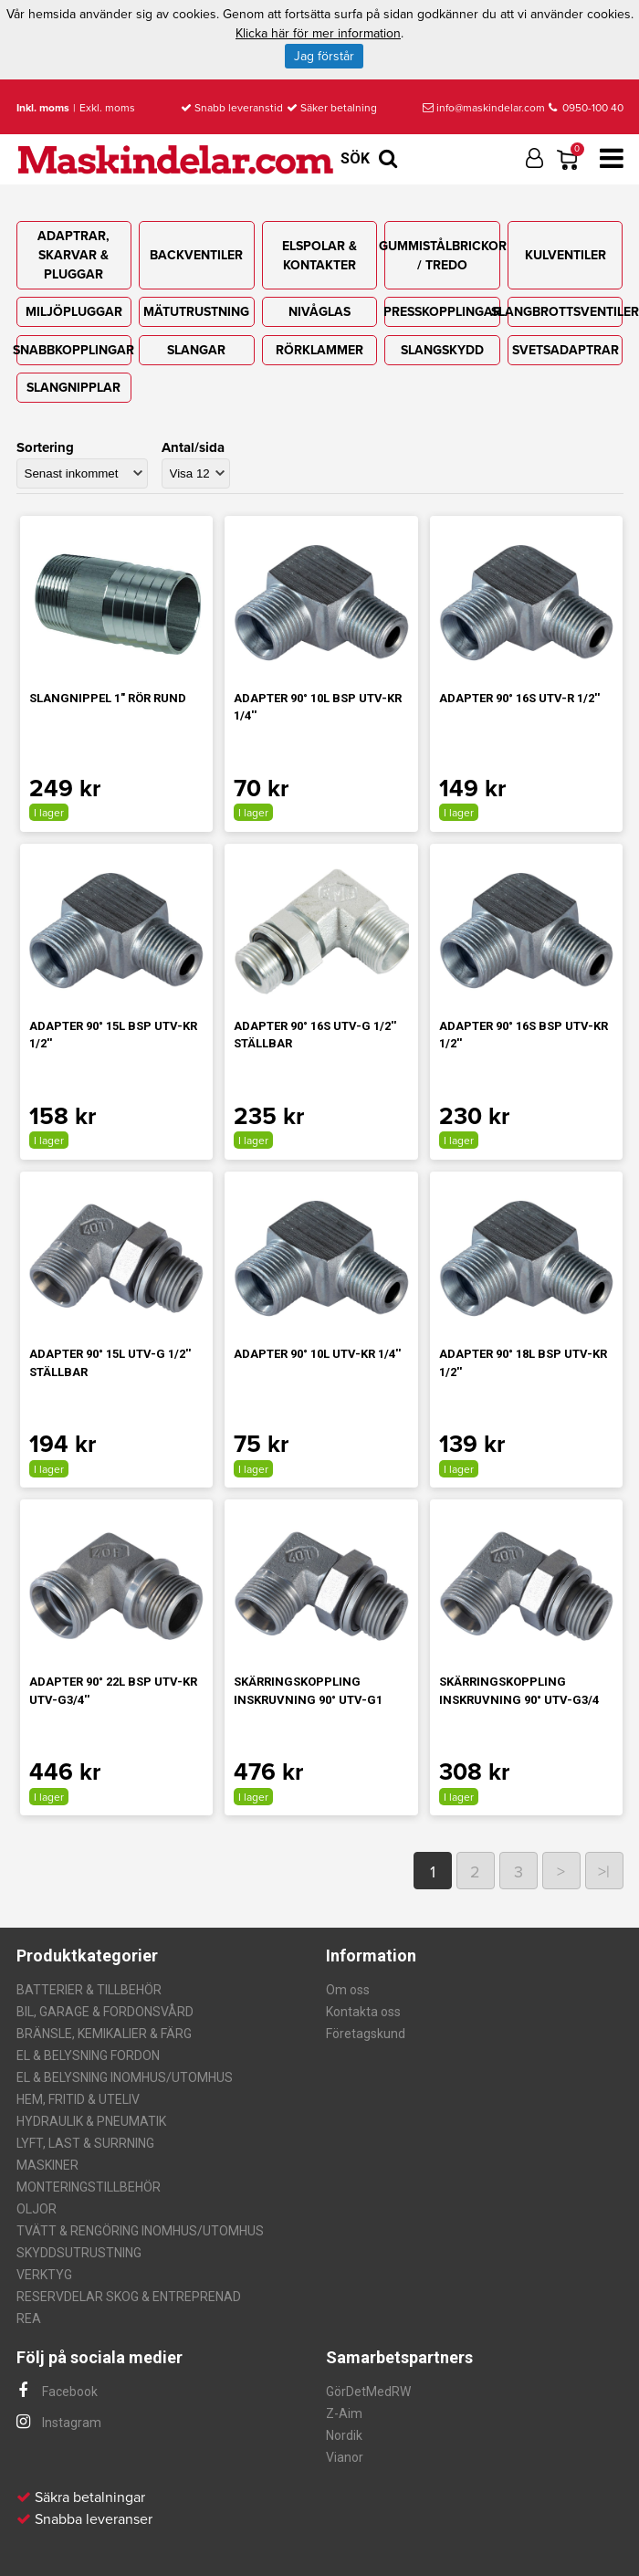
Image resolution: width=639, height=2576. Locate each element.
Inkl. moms (42, 107)
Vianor (344, 2457)
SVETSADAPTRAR (565, 350)
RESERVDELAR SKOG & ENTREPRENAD (128, 2296)
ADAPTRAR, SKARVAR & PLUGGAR (73, 255)
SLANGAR (196, 350)
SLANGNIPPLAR (73, 387)
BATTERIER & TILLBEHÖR (89, 1989)
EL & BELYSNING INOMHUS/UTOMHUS (124, 2077)
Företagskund (365, 2033)
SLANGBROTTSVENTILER (565, 312)
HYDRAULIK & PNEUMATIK (91, 2121)
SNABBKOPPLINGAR (73, 350)
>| (604, 1872)
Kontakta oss (363, 2011)
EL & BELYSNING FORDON (88, 2055)
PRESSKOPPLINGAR (441, 312)
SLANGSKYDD (442, 350)
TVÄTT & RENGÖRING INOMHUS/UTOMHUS (140, 2231)
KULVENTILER (565, 255)
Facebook (57, 2391)
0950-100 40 (586, 107)
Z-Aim (344, 2413)
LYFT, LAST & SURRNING (85, 2143)
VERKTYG (44, 2274)
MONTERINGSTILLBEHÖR (88, 2187)
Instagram (58, 2422)
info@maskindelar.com (484, 107)
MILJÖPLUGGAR (74, 312)
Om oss (348, 1989)
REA (28, 2318)
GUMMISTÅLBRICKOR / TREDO (441, 255)
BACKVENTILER (196, 255)
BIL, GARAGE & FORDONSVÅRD (105, 2011)
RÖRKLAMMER (319, 350)
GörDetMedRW (368, 2391)
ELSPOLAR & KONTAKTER (319, 255)
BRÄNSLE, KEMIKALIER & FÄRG (104, 2033)
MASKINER (47, 2165)
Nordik (344, 2435)
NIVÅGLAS (319, 312)
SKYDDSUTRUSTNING (78, 2252)
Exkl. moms (107, 107)
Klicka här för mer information (318, 33)
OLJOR (36, 2209)
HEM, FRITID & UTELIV (78, 2099)
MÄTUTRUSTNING (196, 312)
